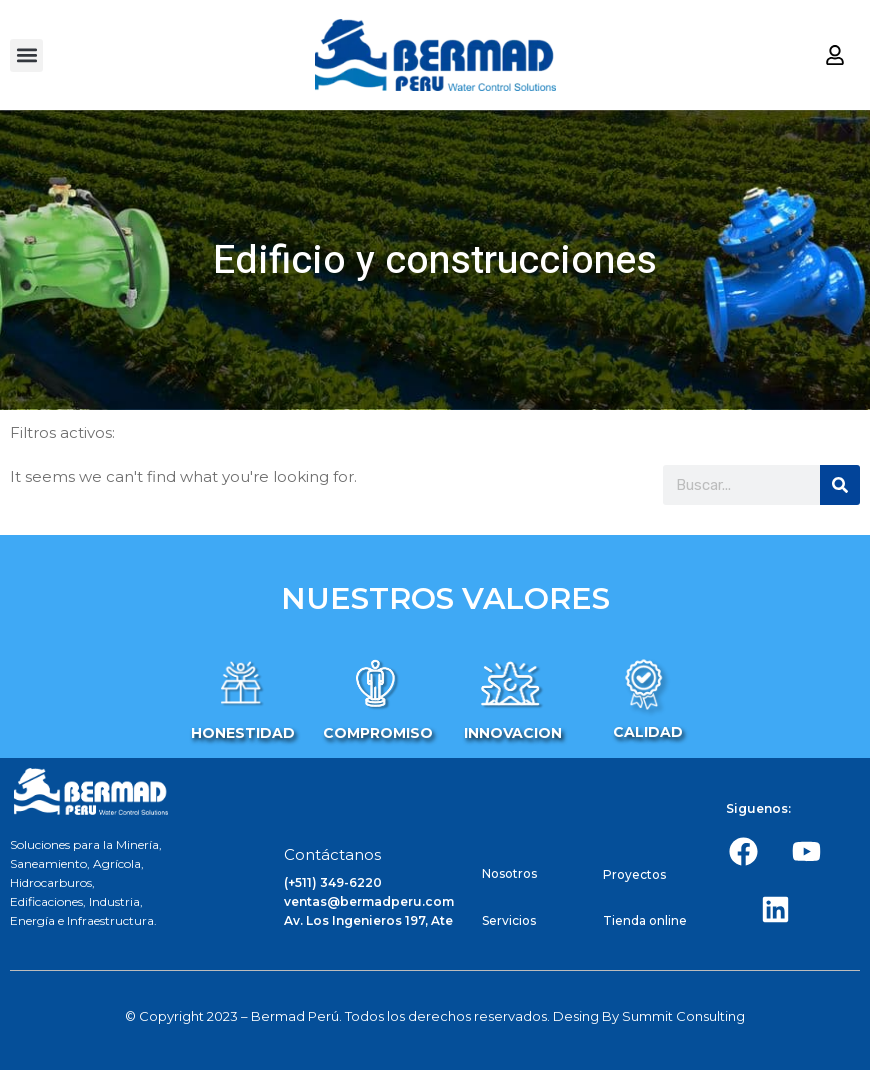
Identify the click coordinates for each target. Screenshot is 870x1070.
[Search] (840, 485)
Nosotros (509, 873)
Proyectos (634, 874)
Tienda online (645, 920)
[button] (26, 55)
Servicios (509, 920)
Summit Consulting (683, 1016)
